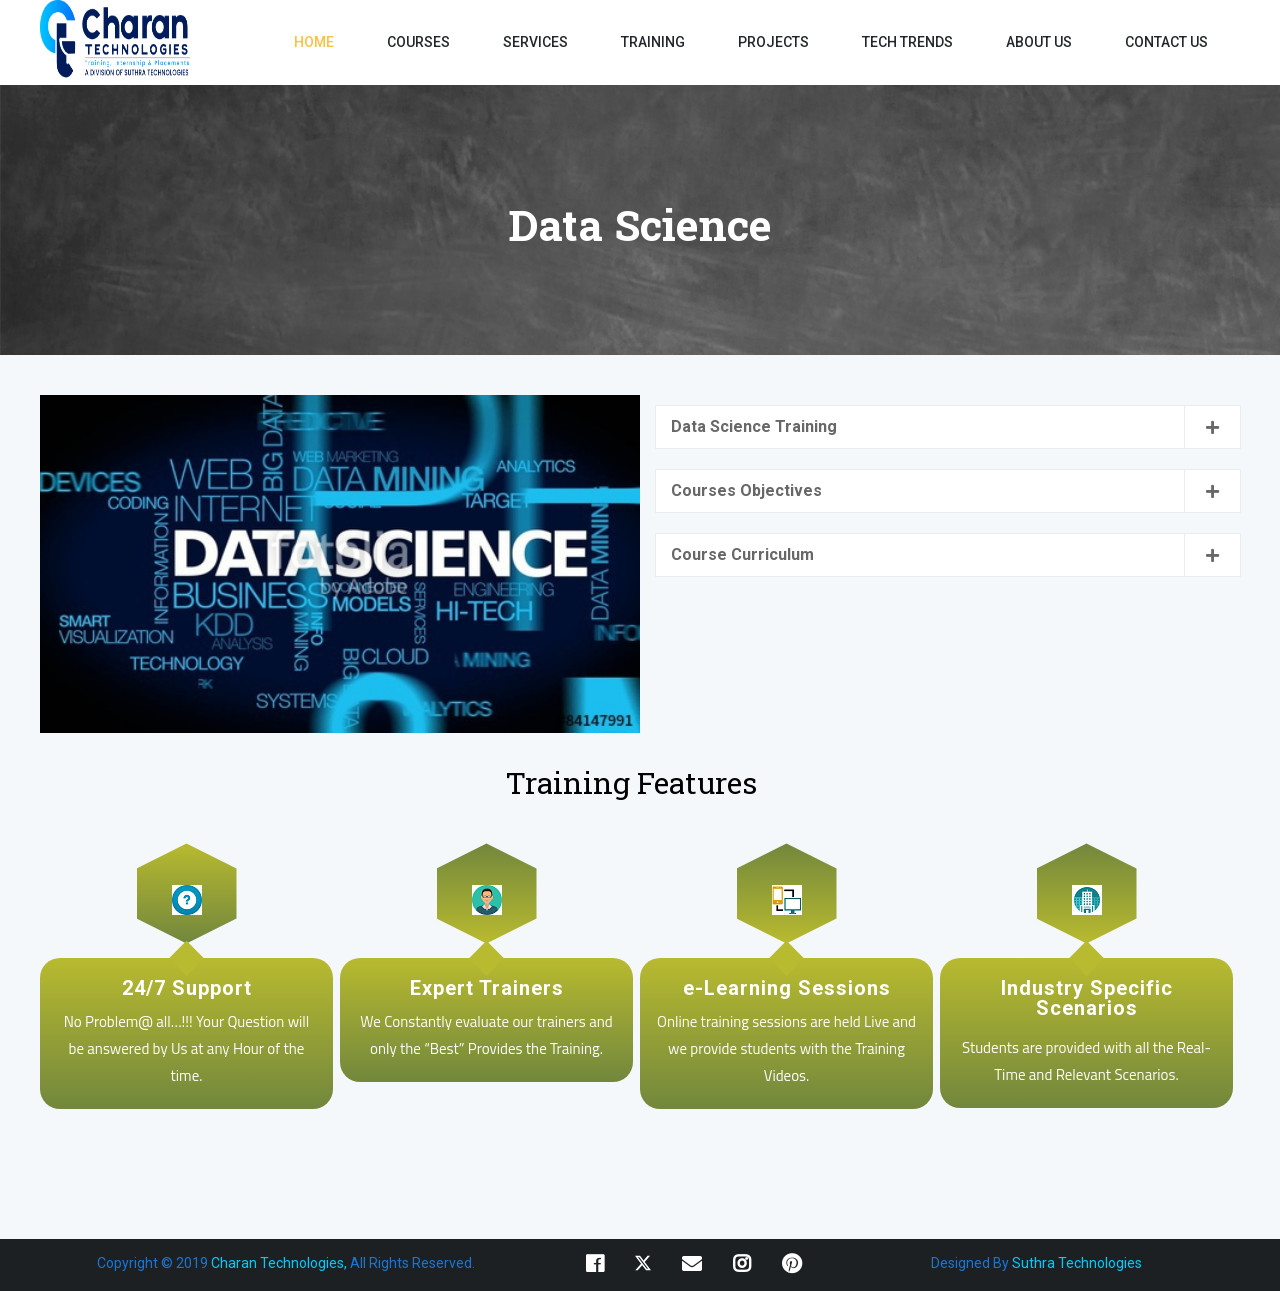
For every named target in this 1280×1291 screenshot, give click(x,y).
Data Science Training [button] (754, 426)
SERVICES (535, 42)
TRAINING (653, 42)
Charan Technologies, (277, 1263)
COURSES (418, 42)
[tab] (948, 427)
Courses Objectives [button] (746, 490)
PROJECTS (773, 42)
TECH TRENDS (907, 42)
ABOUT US (1039, 42)
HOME (314, 42)
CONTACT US (1166, 42)
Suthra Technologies (1077, 1263)
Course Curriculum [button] (742, 554)
